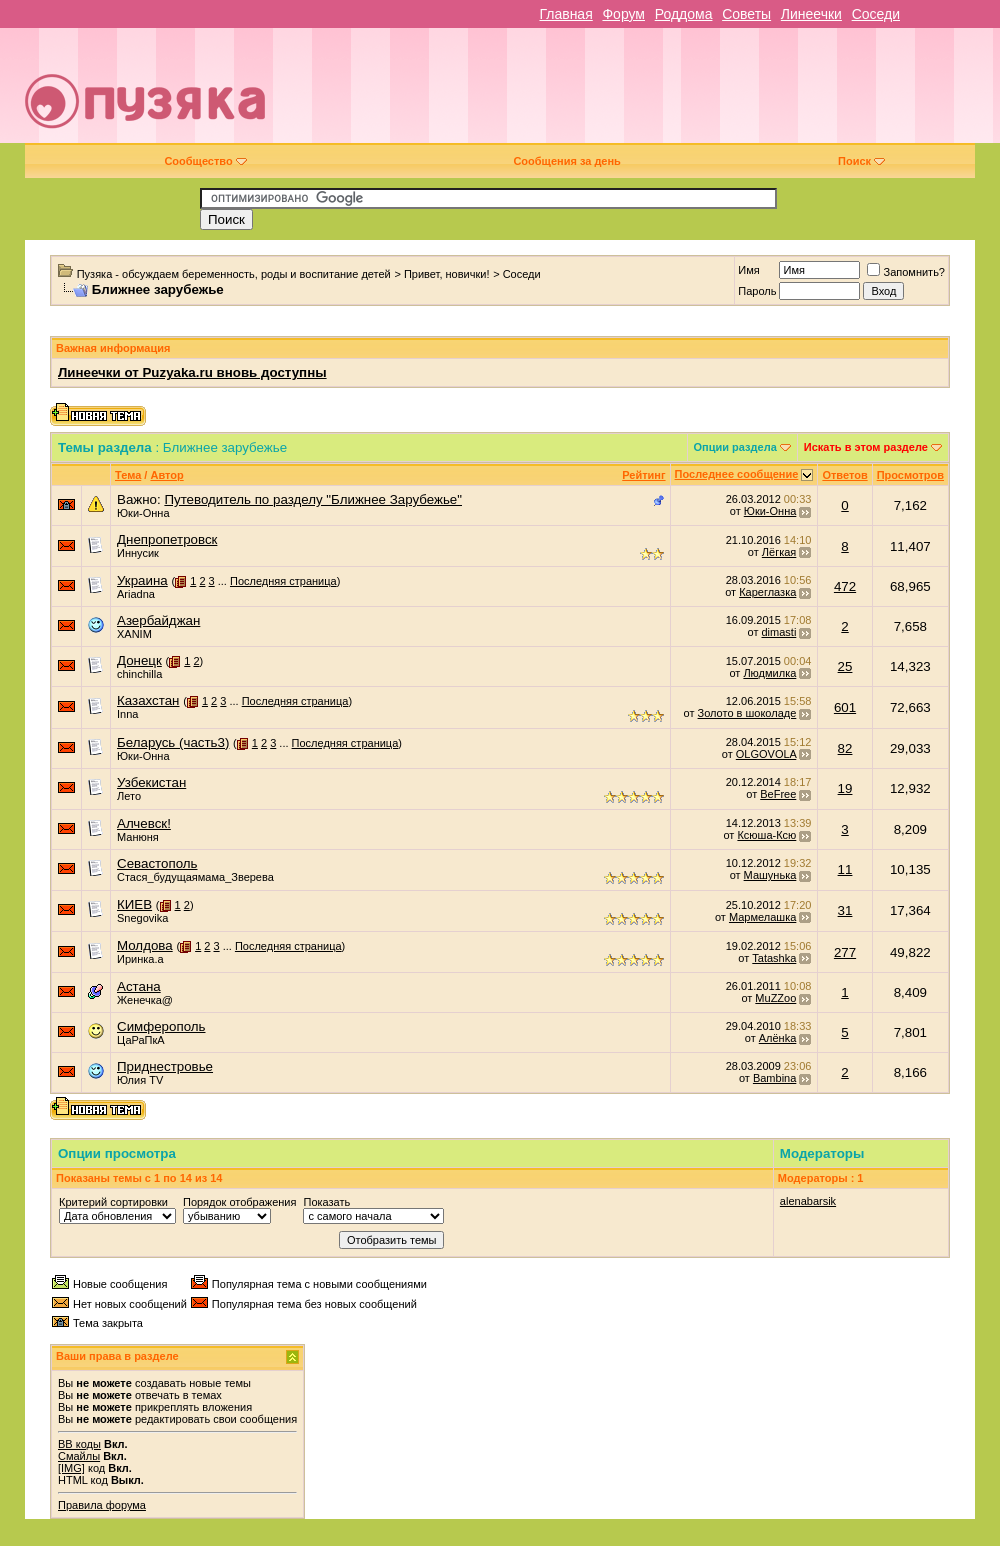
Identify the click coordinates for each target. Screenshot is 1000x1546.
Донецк (139, 660)
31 (845, 910)
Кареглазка (767, 592)
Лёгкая (779, 552)
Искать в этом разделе (866, 447)
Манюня (138, 837)
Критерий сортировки (113, 1202)
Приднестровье (165, 1066)
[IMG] (71, 1468)
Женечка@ (145, 1000)
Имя (748, 270)
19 (845, 788)
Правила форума (102, 1505)
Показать (326, 1202)
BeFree (778, 794)
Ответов (844, 475)
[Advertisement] (694, 93)
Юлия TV (140, 1080)
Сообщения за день (566, 161)
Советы (746, 14)
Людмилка (769, 673)
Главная (565, 14)
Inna (127, 714)
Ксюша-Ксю (766, 835)
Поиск (861, 161)
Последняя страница (283, 581)
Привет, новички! (447, 274)
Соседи (876, 14)
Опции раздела (735, 447)
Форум (623, 14)
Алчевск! (144, 823)
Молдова (145, 945)
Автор (166, 475)
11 (845, 869)
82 (845, 748)
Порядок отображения (239, 1202)
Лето (129, 796)
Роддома (684, 14)
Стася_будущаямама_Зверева (195, 877)
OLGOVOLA (766, 754)
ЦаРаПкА (141, 1040)
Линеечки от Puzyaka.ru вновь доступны (192, 372)
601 (845, 707)
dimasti (778, 632)
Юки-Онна (143, 513)
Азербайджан (158, 620)
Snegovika (142, 918)
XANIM (134, 634)
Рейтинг (643, 475)
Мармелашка (762, 917)
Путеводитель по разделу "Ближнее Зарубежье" (313, 499)
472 (845, 586)
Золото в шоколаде (747, 713)
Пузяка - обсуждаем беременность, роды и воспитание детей (234, 274)
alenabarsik (808, 1201)
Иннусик (138, 553)
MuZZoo (775, 998)
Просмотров (910, 475)
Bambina (774, 1078)
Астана (139, 986)
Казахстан (148, 700)
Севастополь (157, 863)
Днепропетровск (167, 539)
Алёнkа (778, 1038)
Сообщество (205, 161)
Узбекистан (151, 782)
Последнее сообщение (737, 474)
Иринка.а (140, 959)
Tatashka (774, 958)
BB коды (79, 1444)
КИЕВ (134, 904)
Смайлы (79, 1456)
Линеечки (811, 14)
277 (845, 952)
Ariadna (136, 594)
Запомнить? (906, 272)
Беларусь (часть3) (173, 742)
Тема (128, 475)
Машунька (770, 875)
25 (845, 666)
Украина (142, 580)
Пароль (757, 291)
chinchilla (139, 674)
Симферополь (161, 1026)
